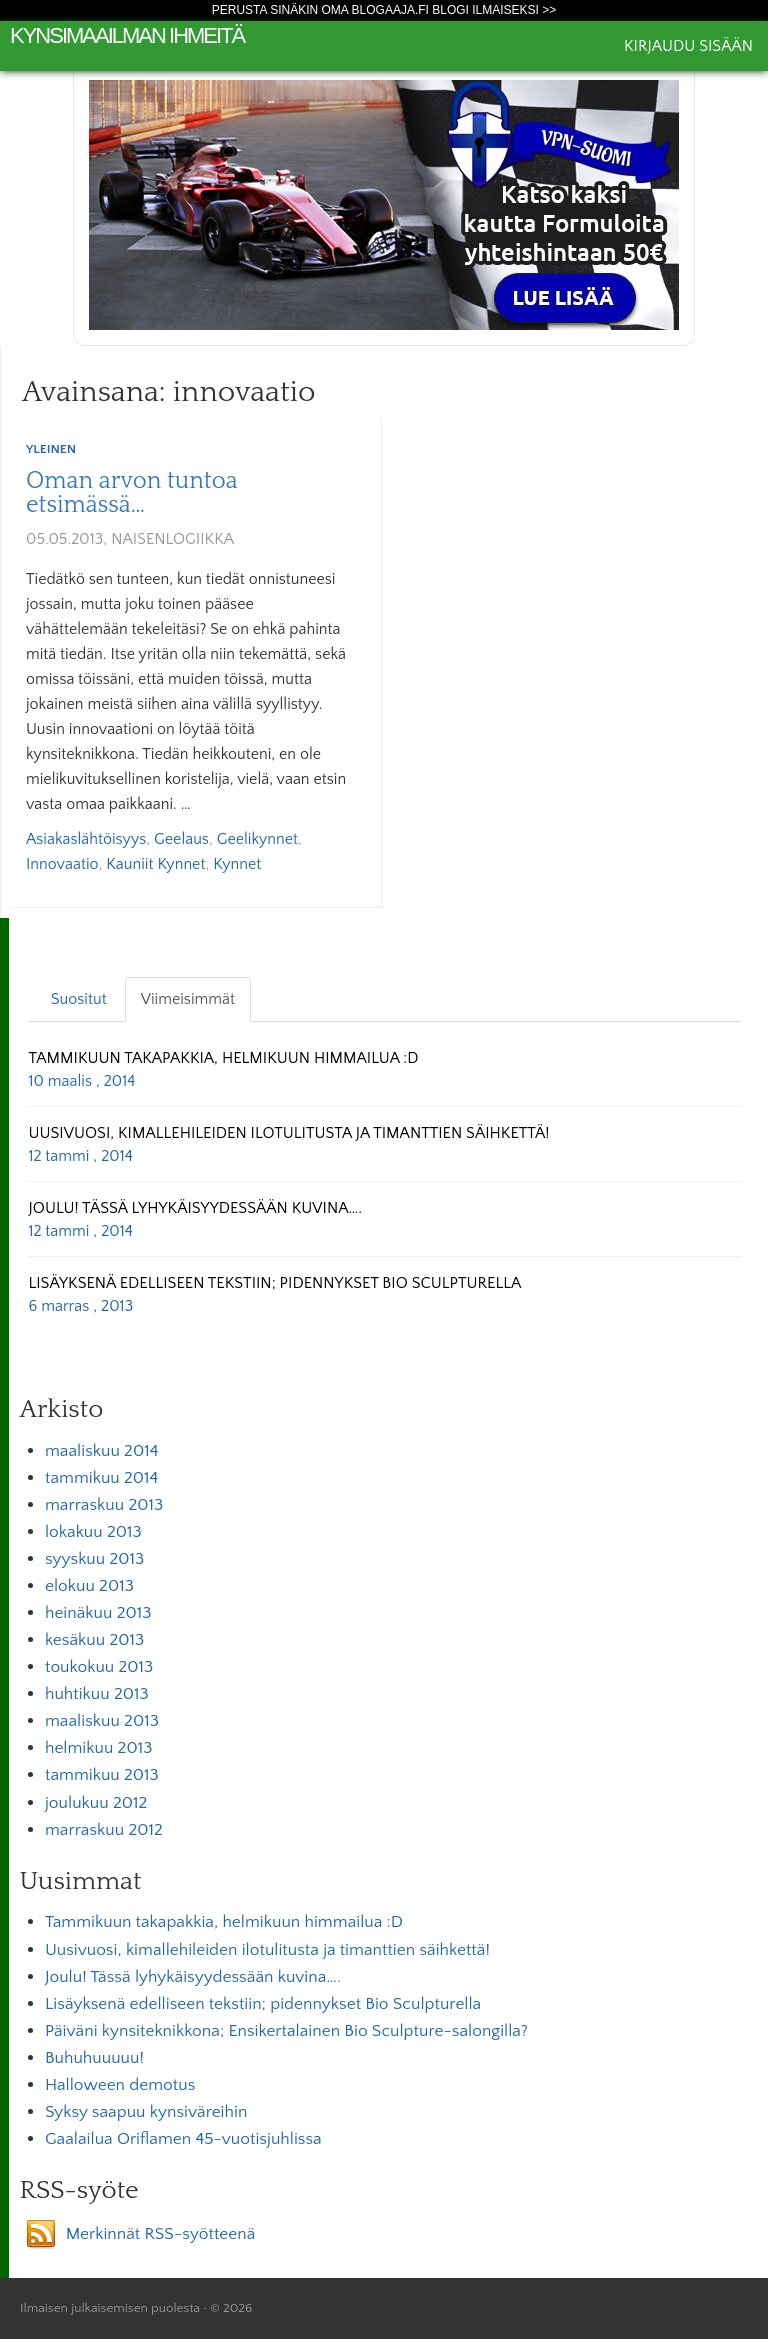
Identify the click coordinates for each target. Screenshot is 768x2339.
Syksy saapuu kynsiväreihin (146, 2112)
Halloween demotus (120, 2085)
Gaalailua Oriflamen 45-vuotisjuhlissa (183, 2139)
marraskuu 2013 (104, 1505)
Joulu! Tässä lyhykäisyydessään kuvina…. (193, 1977)
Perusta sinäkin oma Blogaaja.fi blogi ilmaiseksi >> (384, 10)
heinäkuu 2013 (98, 1613)
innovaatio (62, 864)
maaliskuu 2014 (102, 1451)
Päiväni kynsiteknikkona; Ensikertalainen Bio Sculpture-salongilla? (286, 2031)
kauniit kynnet (155, 864)
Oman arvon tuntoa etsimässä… (132, 493)
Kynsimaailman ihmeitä (127, 35)
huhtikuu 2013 (97, 1694)
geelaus (181, 839)
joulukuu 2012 (96, 1803)
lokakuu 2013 (93, 1532)
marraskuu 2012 (104, 1830)
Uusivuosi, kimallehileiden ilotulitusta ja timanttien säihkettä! (267, 1950)
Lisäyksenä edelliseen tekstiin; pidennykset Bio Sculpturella (263, 2004)
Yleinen (51, 449)
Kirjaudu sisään (688, 46)
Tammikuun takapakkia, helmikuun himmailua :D (224, 1922)
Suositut (79, 999)
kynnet (237, 864)
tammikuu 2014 (101, 1478)
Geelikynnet (257, 839)
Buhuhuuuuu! (94, 2058)
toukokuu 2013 (99, 1667)
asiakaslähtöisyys (86, 839)
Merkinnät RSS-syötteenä (161, 2234)
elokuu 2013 (89, 1586)
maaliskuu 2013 (102, 1721)
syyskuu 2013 (94, 1559)
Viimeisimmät (188, 999)
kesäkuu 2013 (94, 1640)
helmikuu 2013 (98, 1748)
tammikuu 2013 (102, 1775)
